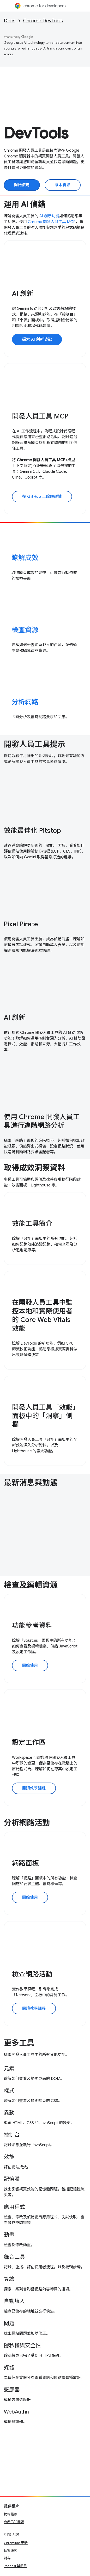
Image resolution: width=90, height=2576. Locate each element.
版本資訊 (63, 185)
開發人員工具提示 (34, 744)
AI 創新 (22, 293)
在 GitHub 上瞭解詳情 (42, 496)
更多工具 (19, 2043)
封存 (7, 2558)
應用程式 (14, 2207)
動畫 (9, 2235)
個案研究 (10, 2550)
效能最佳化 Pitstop (32, 830)
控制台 (12, 2135)
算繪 (9, 2279)
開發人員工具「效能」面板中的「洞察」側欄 (44, 1416)
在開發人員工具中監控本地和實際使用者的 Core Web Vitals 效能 (42, 1315)
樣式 (9, 2090)
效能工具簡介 (32, 1223)
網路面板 (25, 1863)
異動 (9, 2112)
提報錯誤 (10, 2514)
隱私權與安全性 (22, 2345)
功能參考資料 (32, 1625)
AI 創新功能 (49, 216)
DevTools (36, 133)
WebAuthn (16, 2411)
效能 (9, 2157)
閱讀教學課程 (34, 1788)
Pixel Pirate (21, 924)
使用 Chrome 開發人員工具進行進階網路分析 (42, 1121)
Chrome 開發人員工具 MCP (52, 221)
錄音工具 (14, 2257)
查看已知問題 (14, 2522)
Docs (9, 21)
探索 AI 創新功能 (37, 339)
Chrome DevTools (43, 21)
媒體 (9, 2367)
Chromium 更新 (16, 2543)
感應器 (12, 2389)
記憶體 (12, 2179)
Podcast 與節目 (15, 2566)
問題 (9, 2323)
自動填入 (14, 2301)
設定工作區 (29, 1742)
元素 (9, 2068)
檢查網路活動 (32, 1974)
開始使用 (22, 185)
